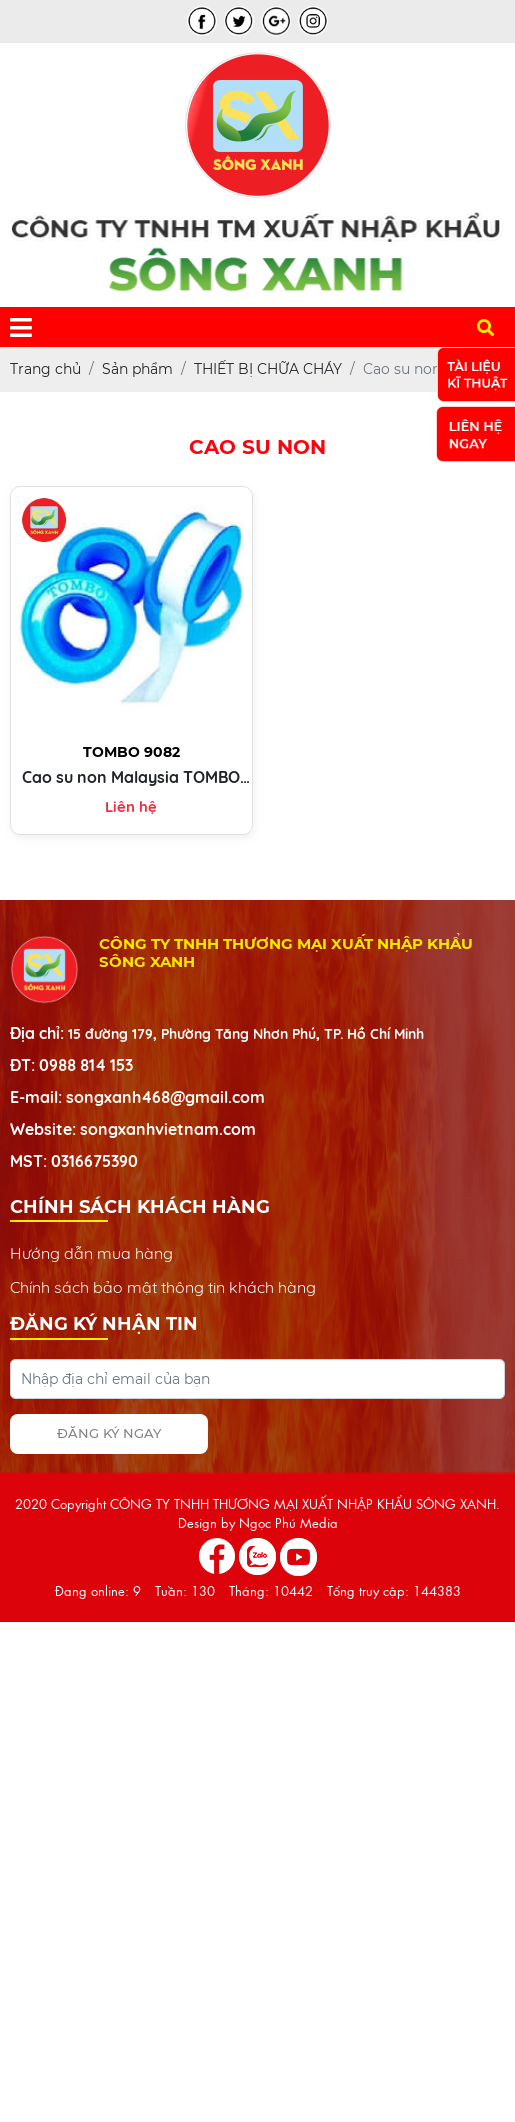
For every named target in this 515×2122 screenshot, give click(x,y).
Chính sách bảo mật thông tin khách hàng (163, 1287)
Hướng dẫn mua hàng (91, 1253)
